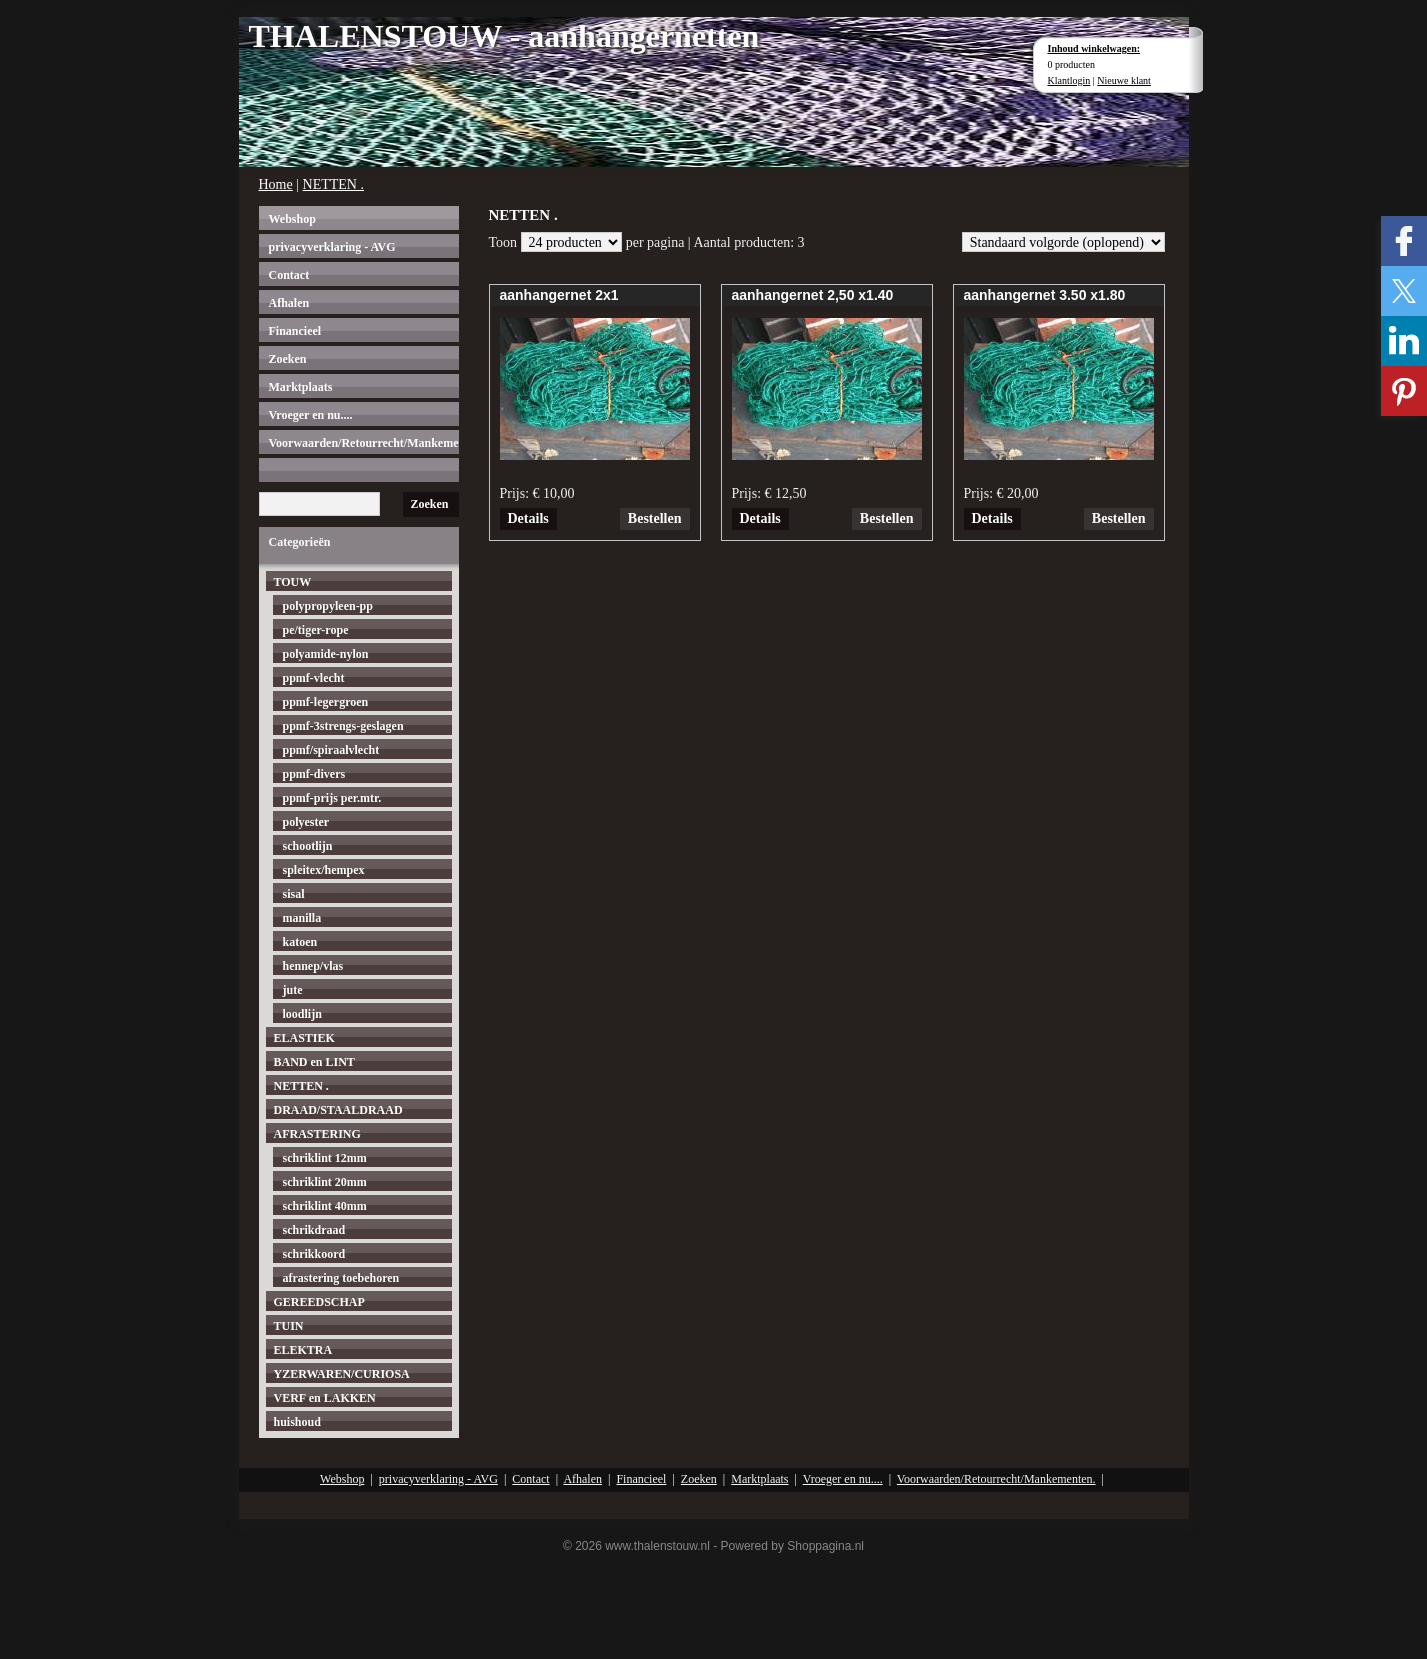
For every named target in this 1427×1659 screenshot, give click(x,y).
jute (293, 990)
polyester (306, 822)
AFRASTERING (317, 1134)
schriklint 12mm (325, 1158)
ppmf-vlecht (314, 678)
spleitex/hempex (324, 870)
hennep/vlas (313, 966)
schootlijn (308, 846)
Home (276, 184)
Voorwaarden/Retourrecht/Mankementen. (364, 443)
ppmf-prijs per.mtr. (332, 798)
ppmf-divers (314, 774)
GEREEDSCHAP (319, 1302)
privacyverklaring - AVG (332, 247)
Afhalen (289, 303)
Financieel (295, 331)
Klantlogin (1069, 80)
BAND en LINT (314, 1062)
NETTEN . (333, 184)
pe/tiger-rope (316, 630)
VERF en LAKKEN (325, 1398)
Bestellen (655, 518)
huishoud (297, 1422)
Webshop (292, 219)
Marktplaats (301, 387)
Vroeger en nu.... (311, 415)
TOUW (293, 582)
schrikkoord (314, 1254)
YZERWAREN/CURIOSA (342, 1374)
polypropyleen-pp (328, 606)
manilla (302, 918)
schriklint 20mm (325, 1182)
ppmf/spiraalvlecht (331, 750)
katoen (300, 942)
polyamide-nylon (326, 654)
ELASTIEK (304, 1038)
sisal (294, 894)
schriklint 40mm (325, 1206)
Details (528, 518)
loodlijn (302, 1014)
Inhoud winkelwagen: (1094, 48)
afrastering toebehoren (341, 1278)
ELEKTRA (303, 1350)
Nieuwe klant (1124, 80)
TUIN (289, 1326)
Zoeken (288, 359)
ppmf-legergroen (326, 702)
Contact (289, 275)
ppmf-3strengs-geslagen (343, 726)
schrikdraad (314, 1230)
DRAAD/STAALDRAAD (338, 1110)
